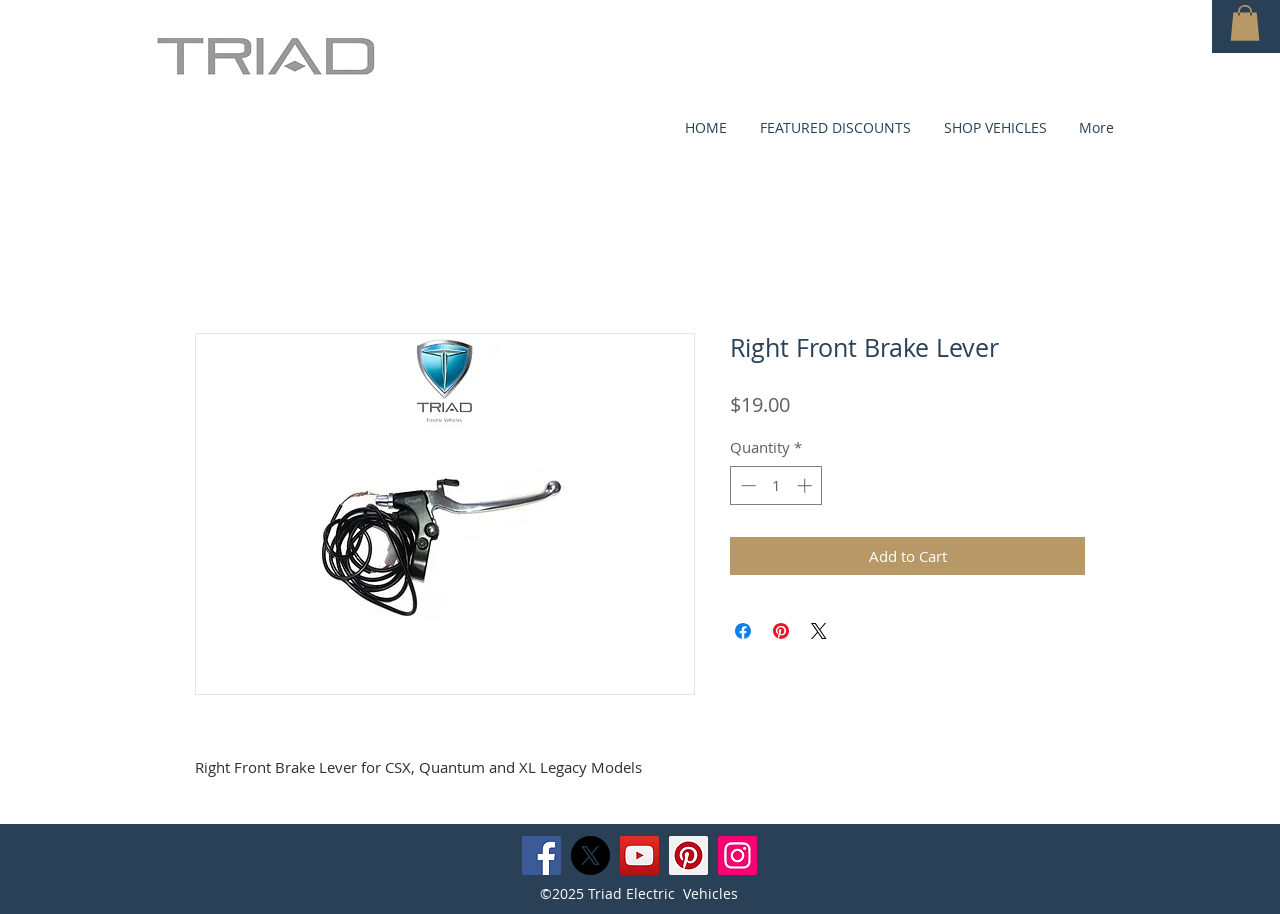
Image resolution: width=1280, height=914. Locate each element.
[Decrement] (746, 485)
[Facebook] (541, 855)
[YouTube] (639, 855)
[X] (590, 855)
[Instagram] (737, 855)
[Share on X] (819, 631)
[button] (1245, 23)
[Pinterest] (688, 855)
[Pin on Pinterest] (781, 631)
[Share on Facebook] (743, 631)
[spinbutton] (776, 485)
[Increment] (806, 485)
